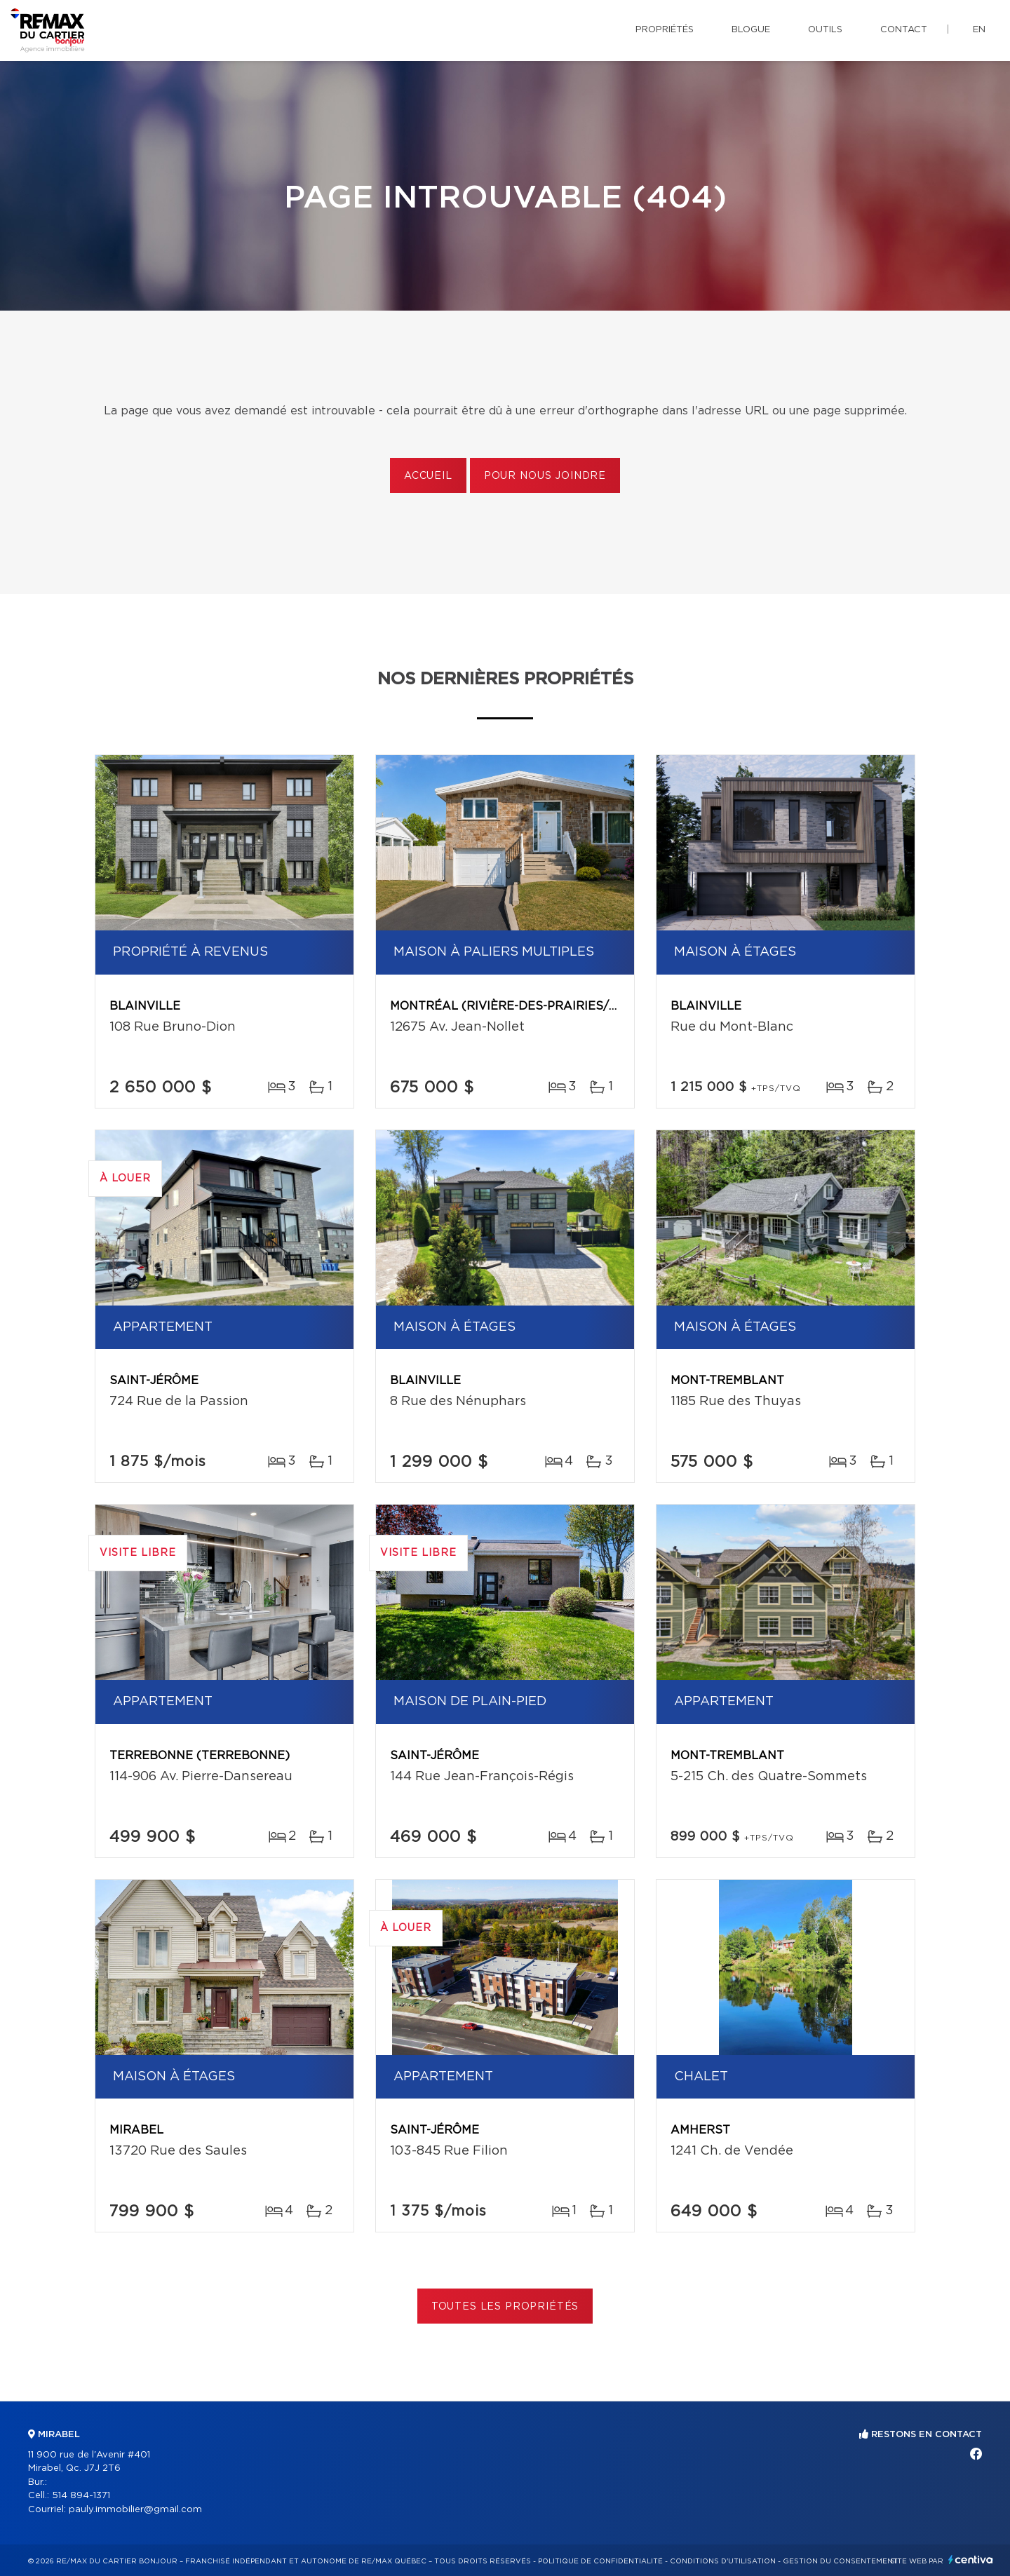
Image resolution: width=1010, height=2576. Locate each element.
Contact (903, 29)
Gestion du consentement (840, 2561)
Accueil (428, 476)
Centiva (970, 2559)
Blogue (751, 29)
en (979, 29)
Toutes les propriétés (505, 2307)
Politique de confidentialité (600, 2561)
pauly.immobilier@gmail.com (135, 2509)
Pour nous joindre (545, 476)
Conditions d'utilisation (723, 2561)
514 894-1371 (81, 2495)
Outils (825, 29)
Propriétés (664, 29)
